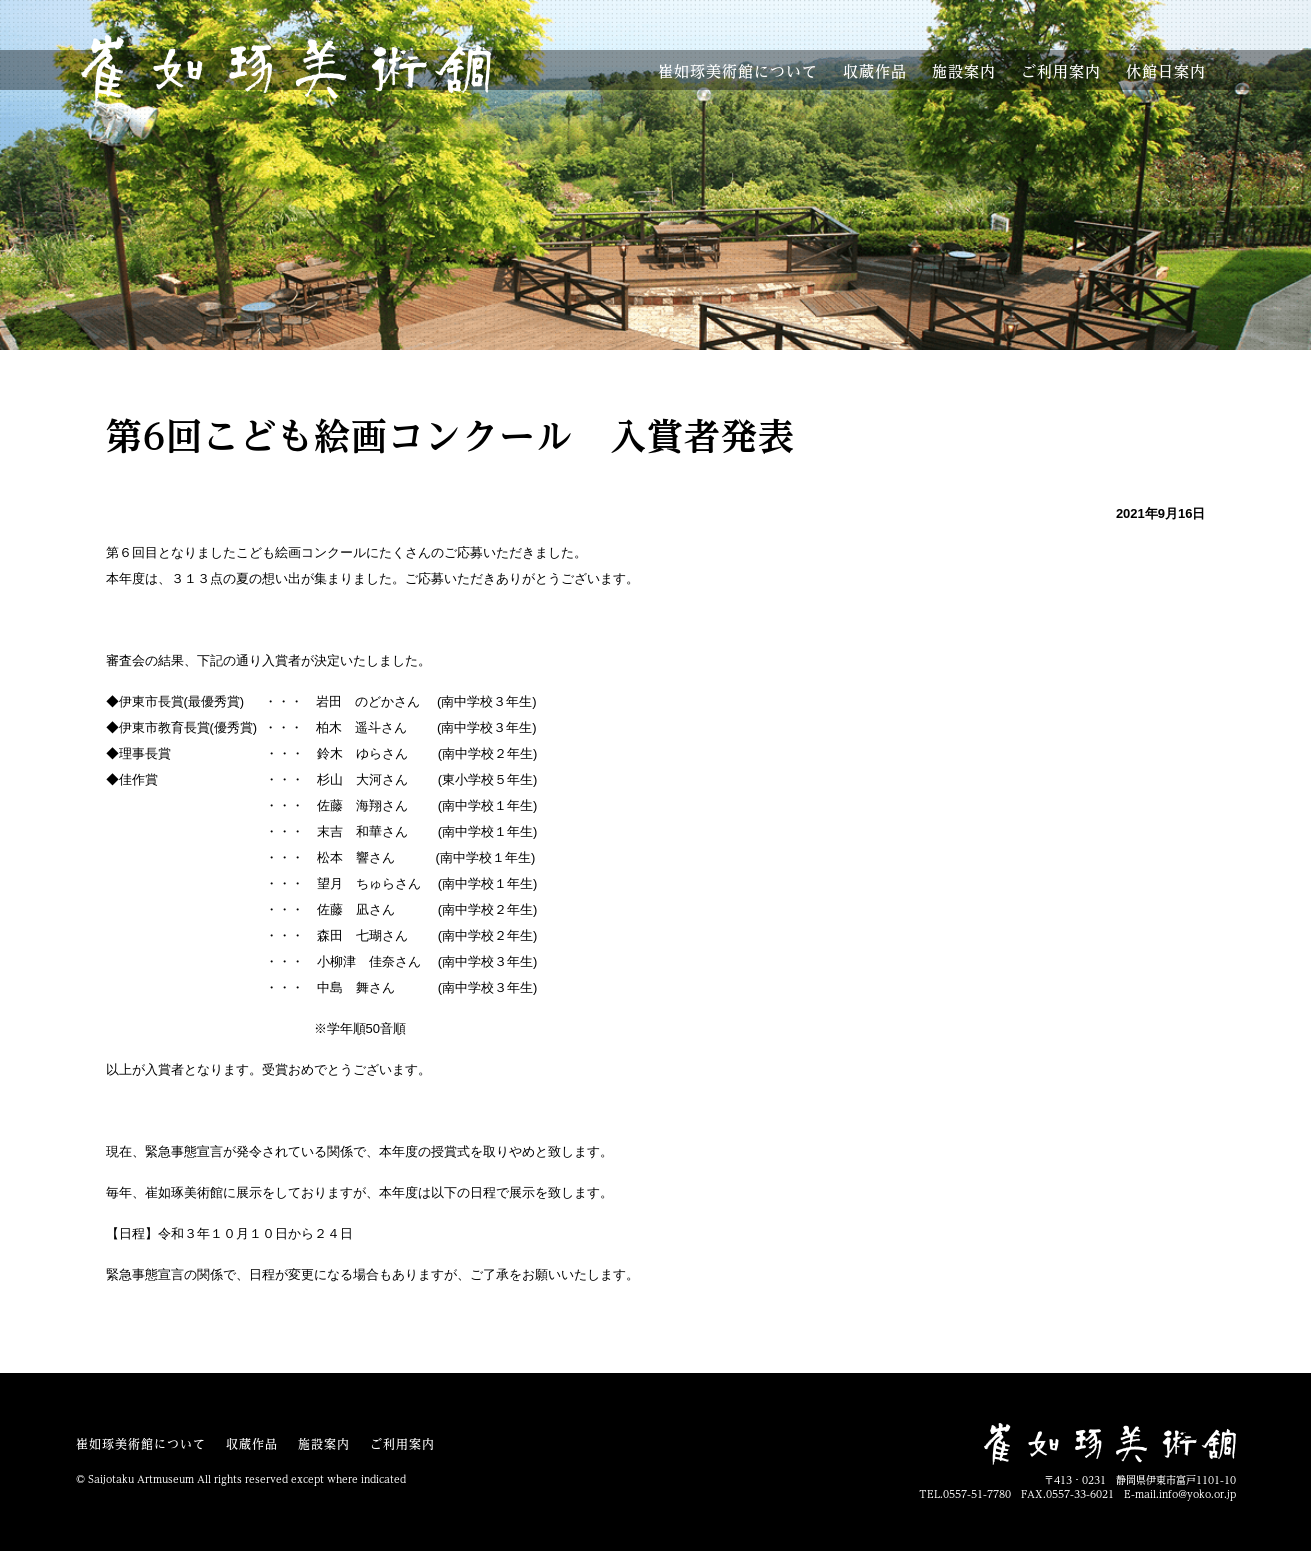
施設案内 (964, 71)
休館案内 (1166, 71)
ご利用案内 (402, 1444)
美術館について (738, 71)
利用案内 (1061, 71)
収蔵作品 (875, 71)
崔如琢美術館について (141, 1444)
